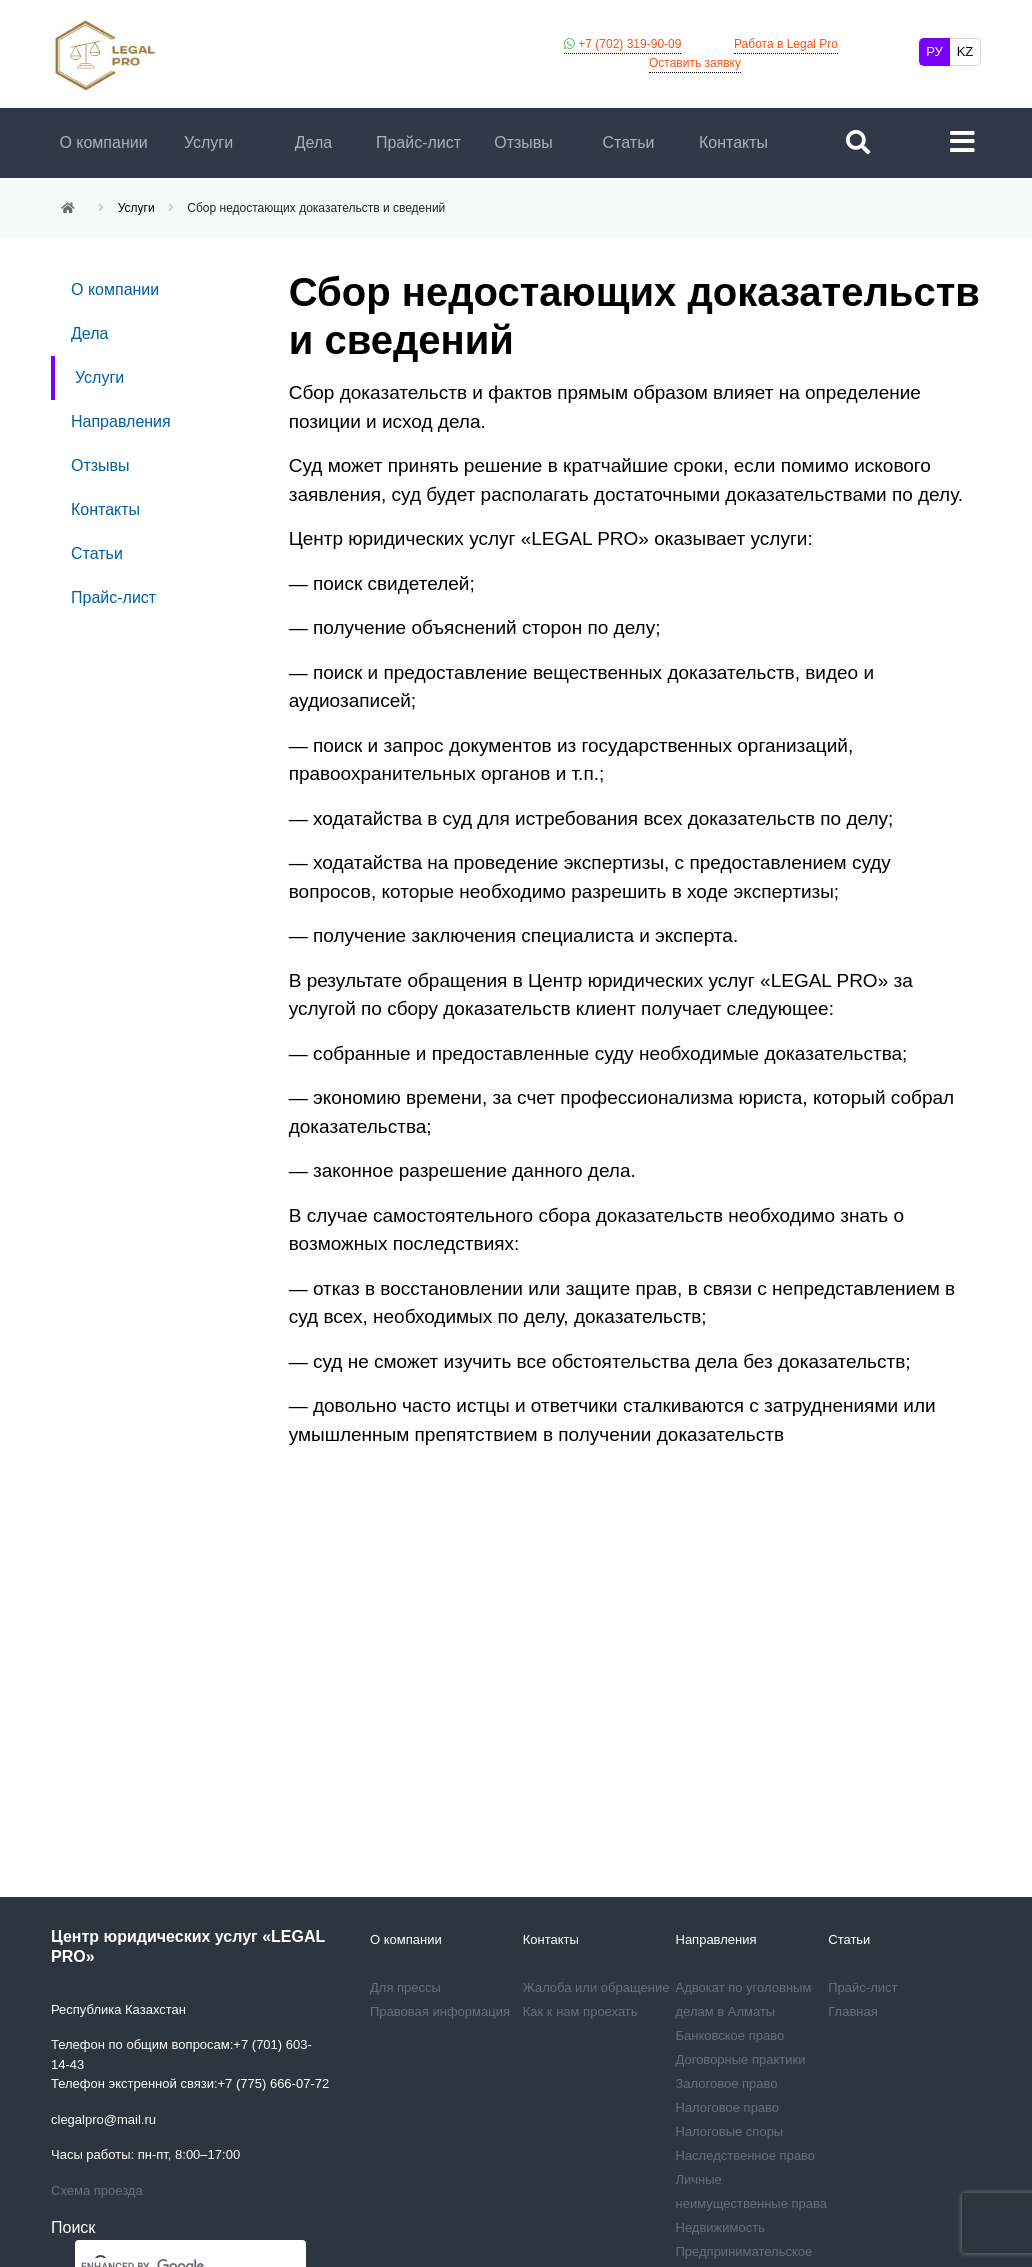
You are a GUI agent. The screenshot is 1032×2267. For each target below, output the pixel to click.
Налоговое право (728, 2107)
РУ (934, 51)
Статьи (629, 142)
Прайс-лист (418, 142)
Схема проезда (97, 2190)
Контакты (733, 142)
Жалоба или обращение (596, 1987)
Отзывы (523, 142)
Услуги (208, 142)
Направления (121, 421)
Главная (852, 2011)
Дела (313, 142)
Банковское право (730, 2035)
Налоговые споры (730, 2131)
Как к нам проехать (580, 2011)
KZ (965, 51)
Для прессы (405, 1987)
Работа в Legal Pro (786, 44)
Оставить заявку (695, 63)
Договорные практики (741, 2059)
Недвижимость (720, 2227)
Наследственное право (746, 2155)
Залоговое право (727, 2083)
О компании (103, 142)
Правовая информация (440, 2011)
